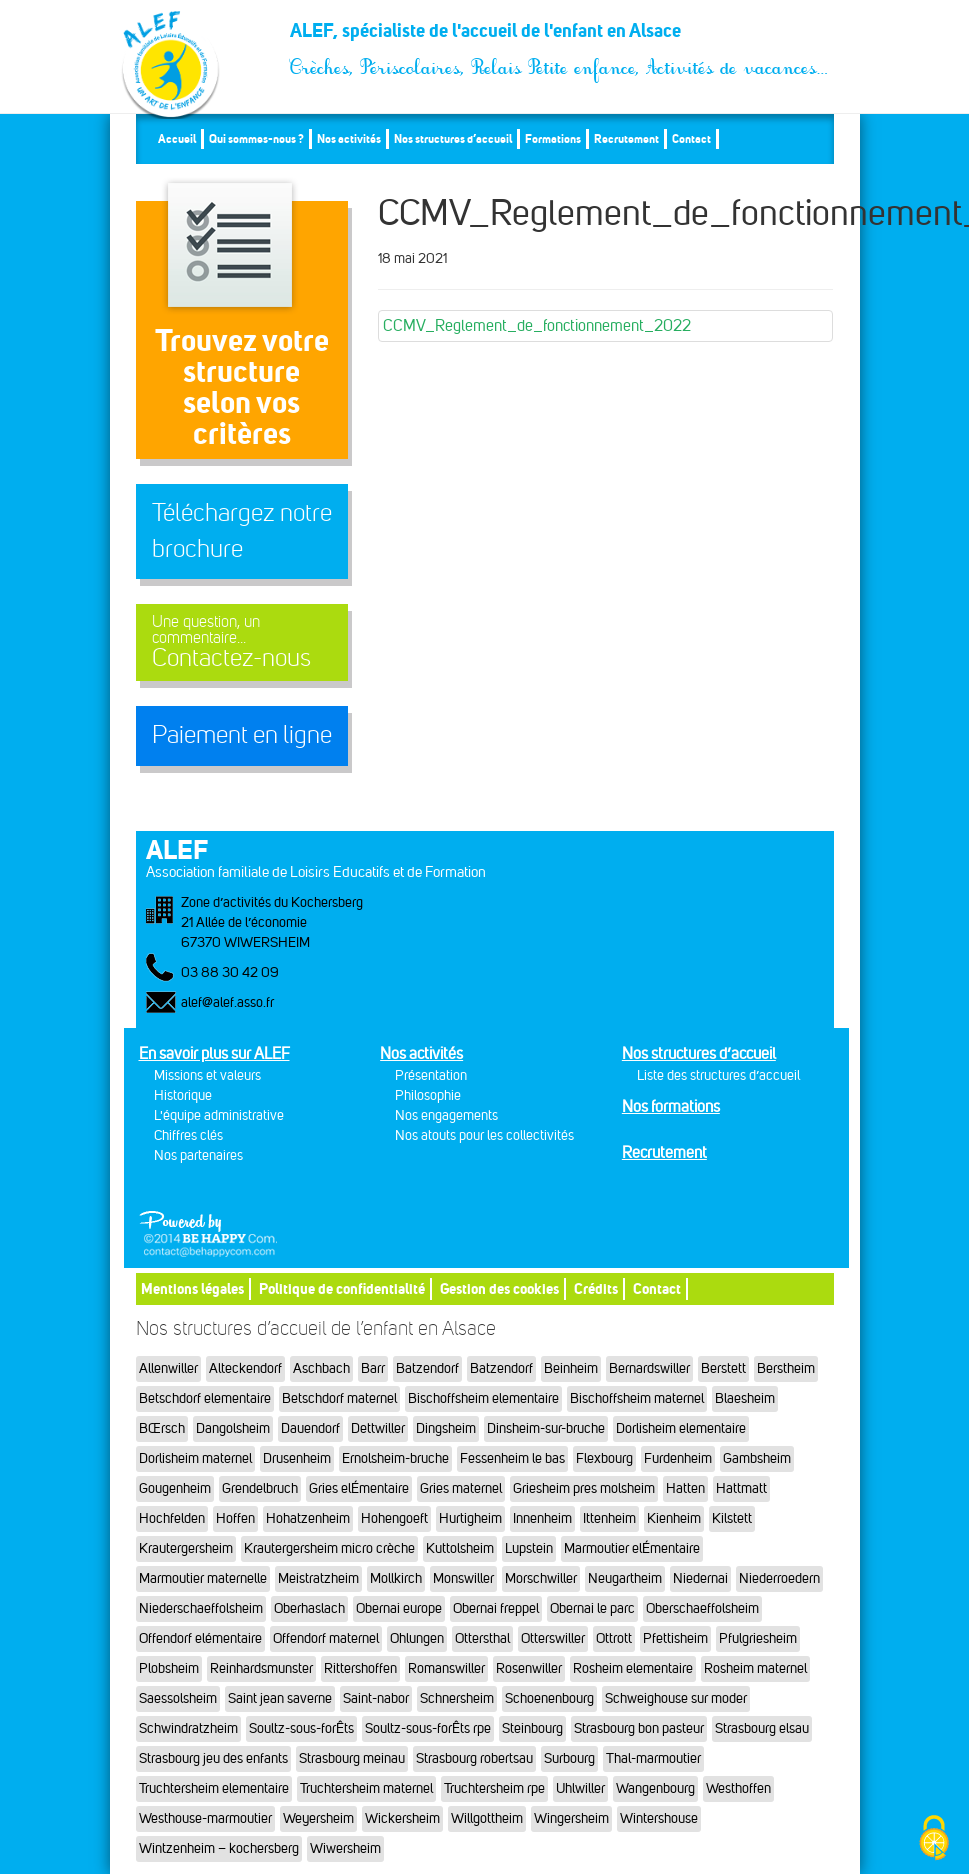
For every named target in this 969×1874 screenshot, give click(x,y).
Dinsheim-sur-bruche (546, 1428)
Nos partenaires (198, 1155)
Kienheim (674, 1518)
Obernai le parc (592, 1608)
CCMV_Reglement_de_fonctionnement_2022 (537, 325)
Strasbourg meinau (352, 1758)
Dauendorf (310, 1428)
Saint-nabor (376, 1698)
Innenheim (542, 1518)
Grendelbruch (260, 1488)
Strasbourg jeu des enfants (213, 1758)
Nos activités (349, 138)
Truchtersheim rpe (494, 1788)
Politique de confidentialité (342, 1288)
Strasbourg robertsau (474, 1758)
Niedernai (700, 1578)
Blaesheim (745, 1398)
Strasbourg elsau (762, 1728)
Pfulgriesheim (758, 1638)
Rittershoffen (360, 1668)
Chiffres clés (188, 1135)
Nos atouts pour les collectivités (484, 1135)
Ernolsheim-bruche (395, 1458)
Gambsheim (757, 1458)
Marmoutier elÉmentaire (632, 1548)
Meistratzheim (318, 1578)
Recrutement (626, 138)
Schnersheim (457, 1698)
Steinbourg (532, 1728)
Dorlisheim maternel (195, 1458)
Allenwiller (168, 1368)
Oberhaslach (309, 1608)
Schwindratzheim (188, 1728)
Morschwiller (541, 1578)
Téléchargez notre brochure (242, 531)
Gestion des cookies (499, 1288)
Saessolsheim (178, 1698)
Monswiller (463, 1578)
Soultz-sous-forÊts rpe (428, 1728)
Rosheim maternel (755, 1668)
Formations (553, 138)
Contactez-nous (242, 642)
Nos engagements (446, 1115)
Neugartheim (625, 1578)
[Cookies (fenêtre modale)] (934, 1839)
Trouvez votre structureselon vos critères (242, 386)
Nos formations (671, 1106)
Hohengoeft (394, 1518)
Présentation (431, 1075)
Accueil (177, 138)
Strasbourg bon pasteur (639, 1728)
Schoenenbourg (549, 1698)
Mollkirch (396, 1578)
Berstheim (786, 1368)
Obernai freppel (496, 1608)
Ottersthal (482, 1638)
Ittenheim (609, 1518)
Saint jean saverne (280, 1698)
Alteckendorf (245, 1368)
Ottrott (614, 1638)
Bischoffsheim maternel (637, 1398)
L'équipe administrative (219, 1115)
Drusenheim (297, 1458)
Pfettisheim (675, 1638)
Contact (691, 138)
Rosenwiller (529, 1668)
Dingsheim (446, 1428)
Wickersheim (402, 1818)
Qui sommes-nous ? (256, 138)
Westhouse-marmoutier (205, 1818)
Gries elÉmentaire (359, 1488)
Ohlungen (417, 1638)
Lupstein (529, 1548)
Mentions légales (192, 1288)
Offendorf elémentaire (200, 1638)
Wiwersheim (345, 1848)
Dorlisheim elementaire (681, 1428)
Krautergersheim (186, 1548)
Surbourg (569, 1758)
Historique (183, 1095)
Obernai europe (399, 1608)
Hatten (685, 1488)
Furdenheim (678, 1458)
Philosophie (428, 1095)
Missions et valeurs (207, 1075)
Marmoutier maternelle (203, 1578)
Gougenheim (175, 1488)
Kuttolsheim (460, 1548)
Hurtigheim (470, 1518)
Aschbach (321, 1368)
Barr (373, 1368)
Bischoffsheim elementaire (483, 1398)
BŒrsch (162, 1428)
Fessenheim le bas (512, 1458)
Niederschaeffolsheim (201, 1608)
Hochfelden (172, 1518)
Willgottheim (487, 1818)
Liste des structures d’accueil (718, 1075)
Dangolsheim (233, 1428)
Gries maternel (461, 1488)
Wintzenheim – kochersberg (219, 1848)
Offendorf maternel (326, 1638)
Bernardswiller (649, 1368)
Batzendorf (427, 1368)
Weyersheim (318, 1818)
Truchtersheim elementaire (214, 1788)
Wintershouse (659, 1818)
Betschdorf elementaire (205, 1398)
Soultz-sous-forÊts (301, 1728)
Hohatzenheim (308, 1518)
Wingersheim (571, 1818)
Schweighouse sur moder (676, 1698)
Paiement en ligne (242, 735)
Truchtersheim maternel (366, 1788)
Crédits (596, 1288)
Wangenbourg (655, 1788)
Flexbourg (604, 1458)
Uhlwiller (580, 1788)
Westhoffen (738, 1788)
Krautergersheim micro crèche (329, 1548)
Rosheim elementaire (633, 1668)
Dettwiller (378, 1428)
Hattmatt (741, 1488)
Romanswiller (446, 1668)
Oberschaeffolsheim (702, 1608)
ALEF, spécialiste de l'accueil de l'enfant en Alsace (560, 36)
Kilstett (732, 1518)
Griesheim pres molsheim (584, 1488)
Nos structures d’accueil (453, 138)
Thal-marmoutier (653, 1758)
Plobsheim (169, 1668)
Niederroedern (779, 1578)
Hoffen (235, 1518)
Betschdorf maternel (339, 1398)
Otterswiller (553, 1638)
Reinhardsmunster (261, 1668)
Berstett (723, 1368)
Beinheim (571, 1368)
